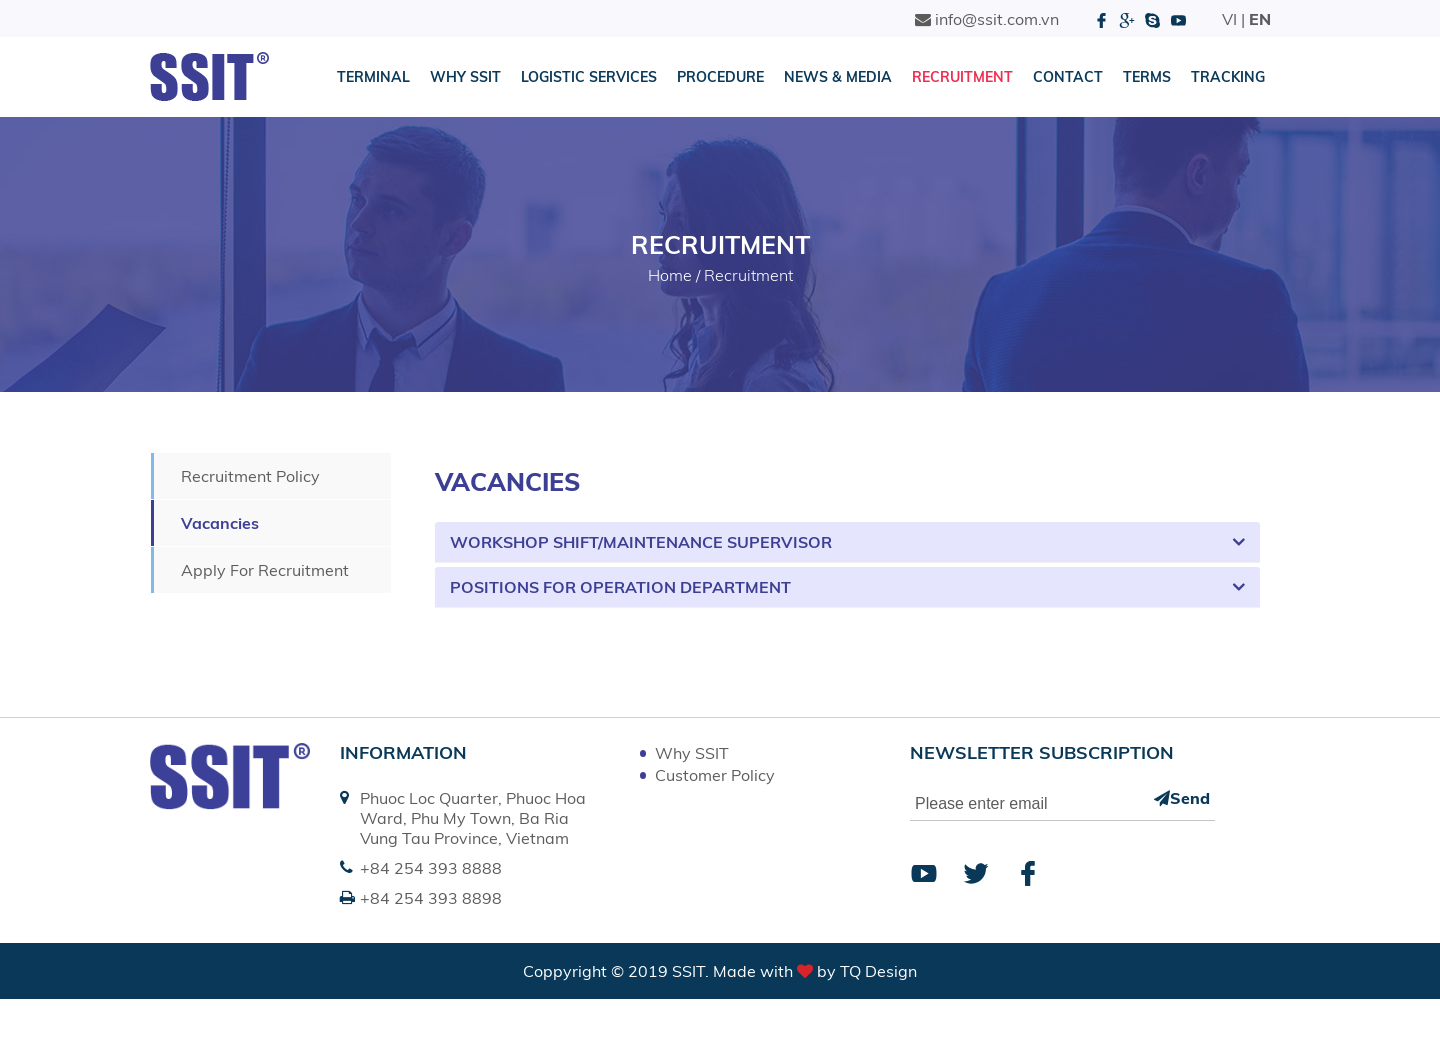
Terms (1147, 77)
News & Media (838, 77)
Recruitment (962, 77)
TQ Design (878, 971)
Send (1182, 798)
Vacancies (220, 523)
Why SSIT (465, 77)
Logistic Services (589, 77)
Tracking (1228, 77)
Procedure (720, 77)
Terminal (373, 77)
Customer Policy (715, 775)
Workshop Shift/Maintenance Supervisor (641, 542)
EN (1260, 19)
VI (1229, 19)
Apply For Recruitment (265, 570)
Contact (1068, 77)
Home (670, 275)
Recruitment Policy (250, 476)
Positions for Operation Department (620, 587)
